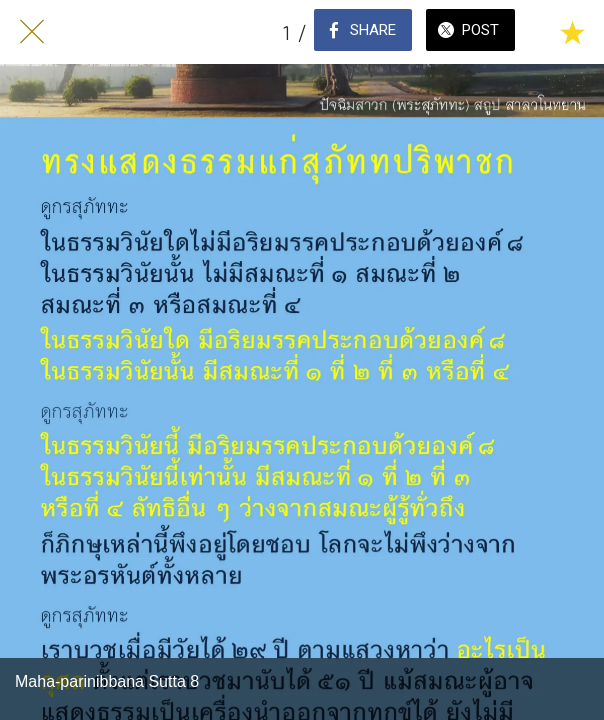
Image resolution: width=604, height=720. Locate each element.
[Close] (32, 32)
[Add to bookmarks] (572, 32)
